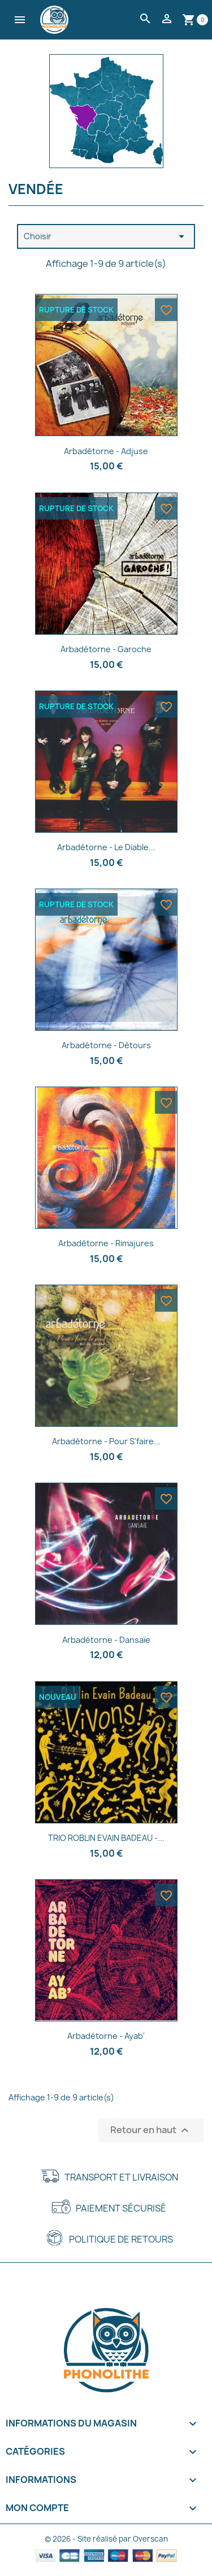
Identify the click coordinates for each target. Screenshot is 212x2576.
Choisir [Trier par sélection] (106, 236)
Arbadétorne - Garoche (106, 649)
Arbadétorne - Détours (106, 1045)
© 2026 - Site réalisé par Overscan (106, 2539)
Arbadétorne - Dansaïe (106, 1639)
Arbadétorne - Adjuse (106, 451)
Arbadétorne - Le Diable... (106, 847)
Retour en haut (151, 2130)
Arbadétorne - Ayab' (106, 2035)
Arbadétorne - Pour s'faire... (106, 1441)
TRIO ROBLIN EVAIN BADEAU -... (106, 1837)
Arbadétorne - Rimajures (106, 1243)
